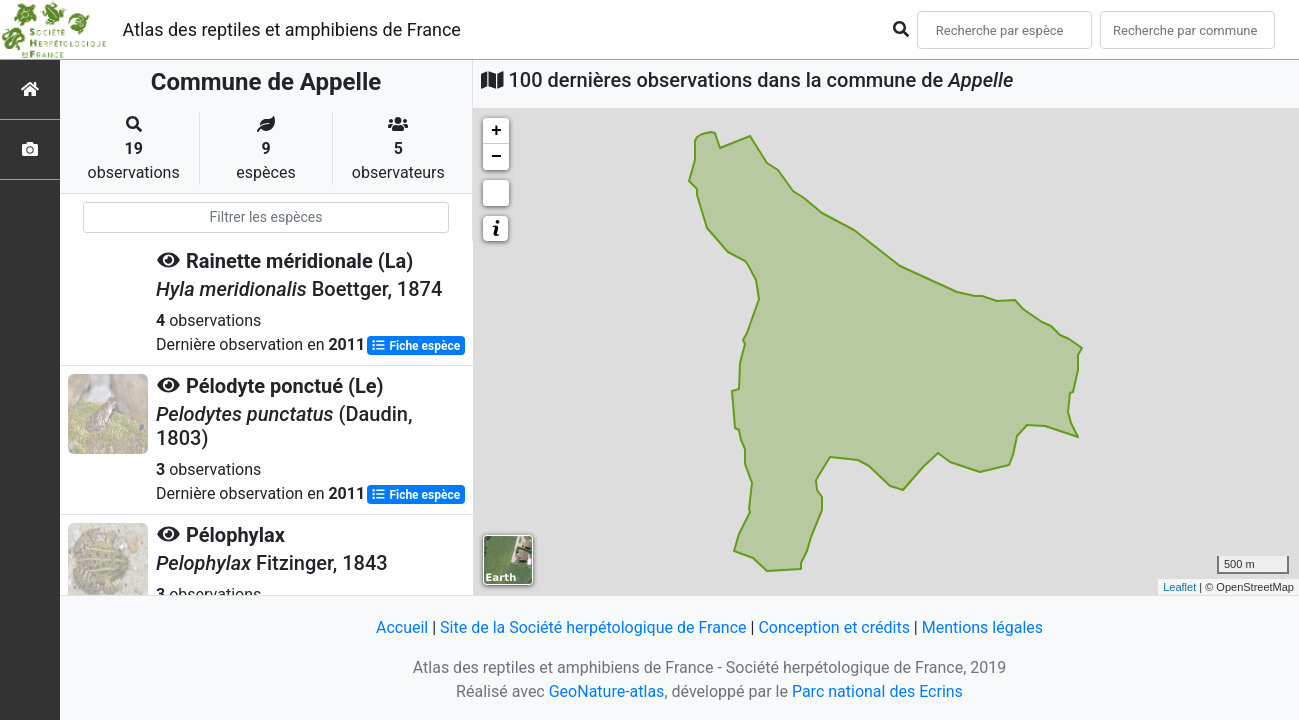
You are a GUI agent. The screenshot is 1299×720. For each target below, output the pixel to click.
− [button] (496, 157)
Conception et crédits (834, 627)
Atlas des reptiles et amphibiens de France (292, 29)
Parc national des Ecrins (877, 691)
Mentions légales (982, 627)
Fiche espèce (415, 346)
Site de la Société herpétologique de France (593, 627)
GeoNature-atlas (607, 691)
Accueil (402, 627)
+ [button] (496, 131)
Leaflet (1179, 587)
